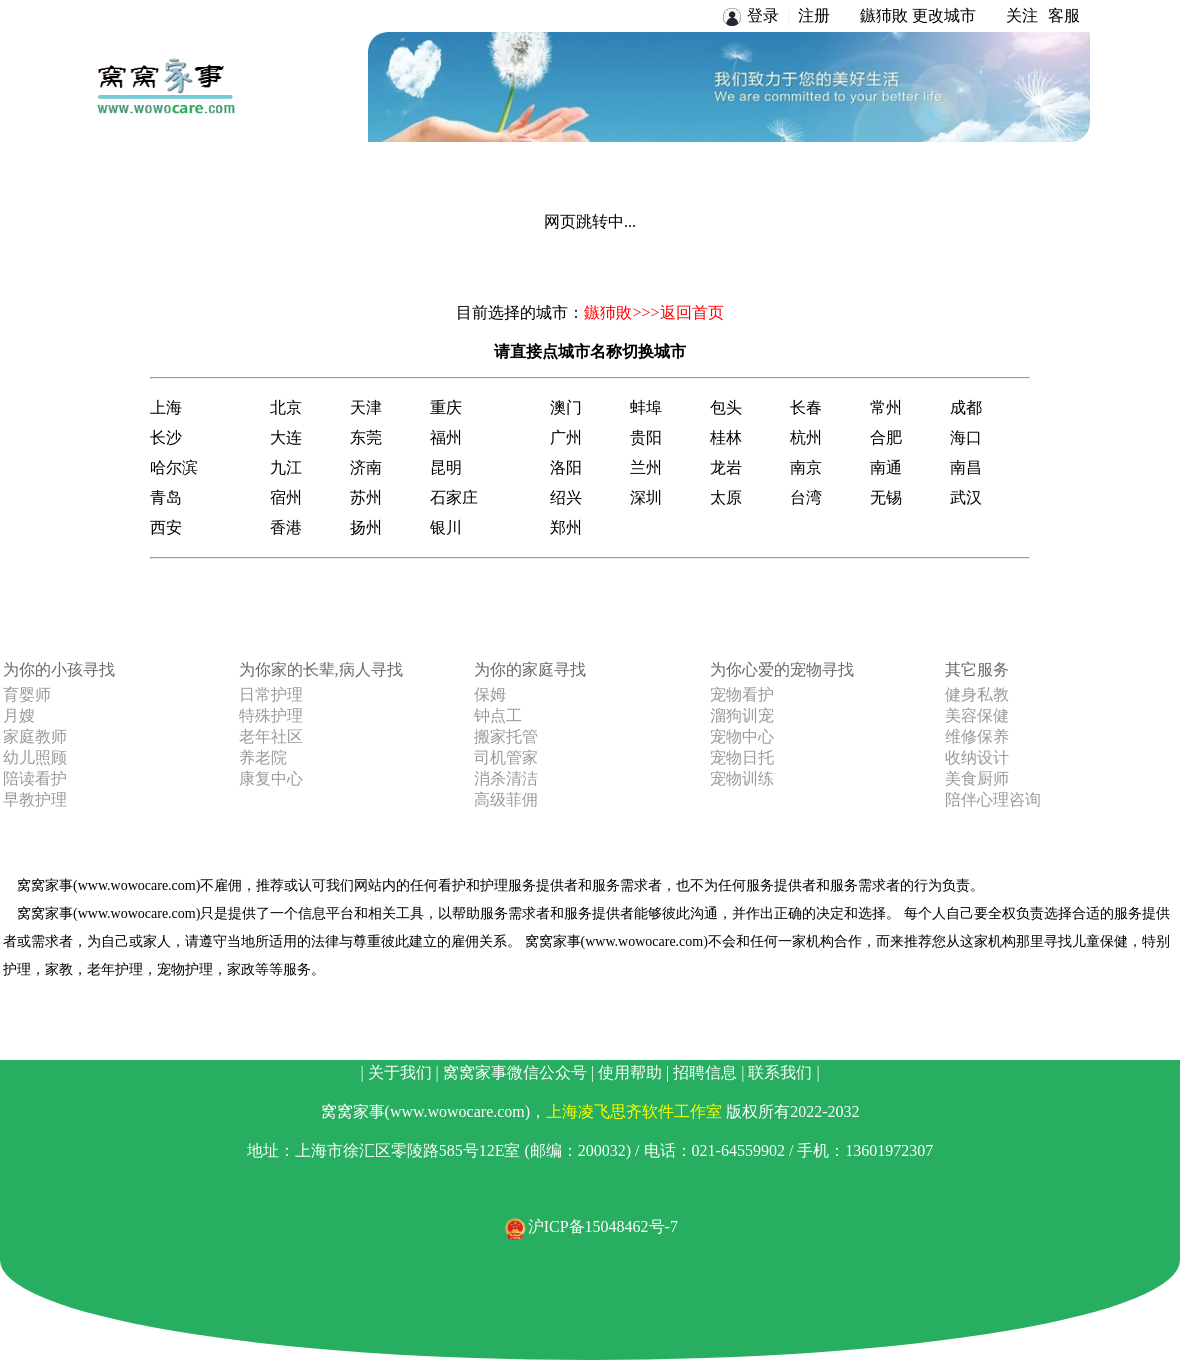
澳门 (566, 407)
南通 (886, 467)
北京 (286, 407)
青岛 (166, 497)
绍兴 (566, 497)
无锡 (886, 497)
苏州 (366, 497)
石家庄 (454, 497)
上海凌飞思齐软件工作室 (634, 1111)
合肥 (886, 437)
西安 (166, 527)
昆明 (446, 467)
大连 (286, 437)
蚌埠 (646, 407)
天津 (366, 407)
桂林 (726, 437)
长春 (806, 407)
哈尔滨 (174, 467)
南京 (806, 467)
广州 (566, 437)
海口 (966, 437)
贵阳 (646, 437)
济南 (366, 467)
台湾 (806, 497)
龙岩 (726, 467)
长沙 (166, 437)
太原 (726, 497)
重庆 (446, 407)
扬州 (366, 527)
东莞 (366, 437)
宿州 (286, 497)
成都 (966, 407)
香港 (286, 527)
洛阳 (566, 467)
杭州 (806, 437)
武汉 (966, 497)
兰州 (646, 467)
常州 (886, 407)
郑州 (566, 527)
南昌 (966, 467)
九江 (286, 467)
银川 (446, 527)
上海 (166, 407)
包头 (726, 407)
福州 (446, 437)
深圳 (646, 497)
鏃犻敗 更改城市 (918, 15)
